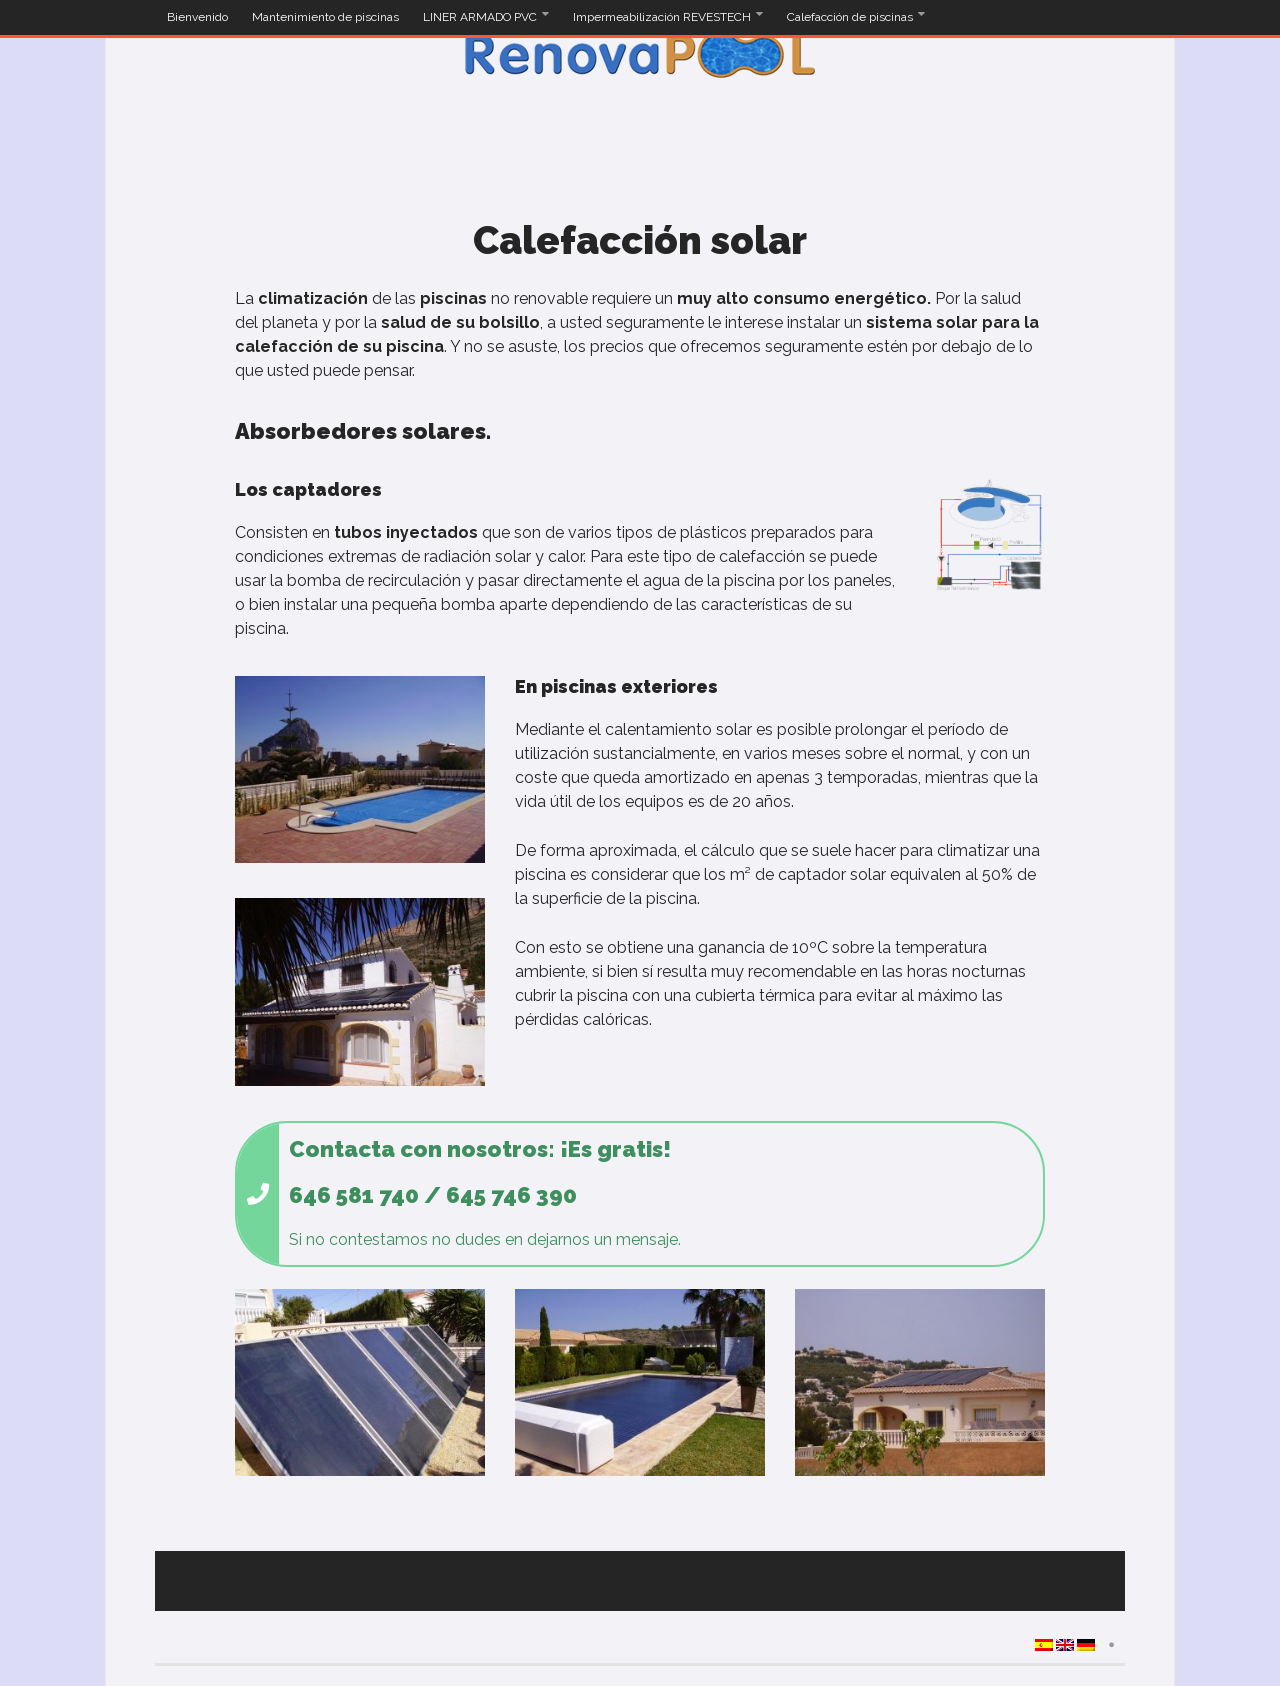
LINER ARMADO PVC (481, 17)
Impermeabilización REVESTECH (663, 17)
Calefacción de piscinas (851, 17)
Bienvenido (197, 17)
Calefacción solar (640, 240)
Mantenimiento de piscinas (325, 17)
